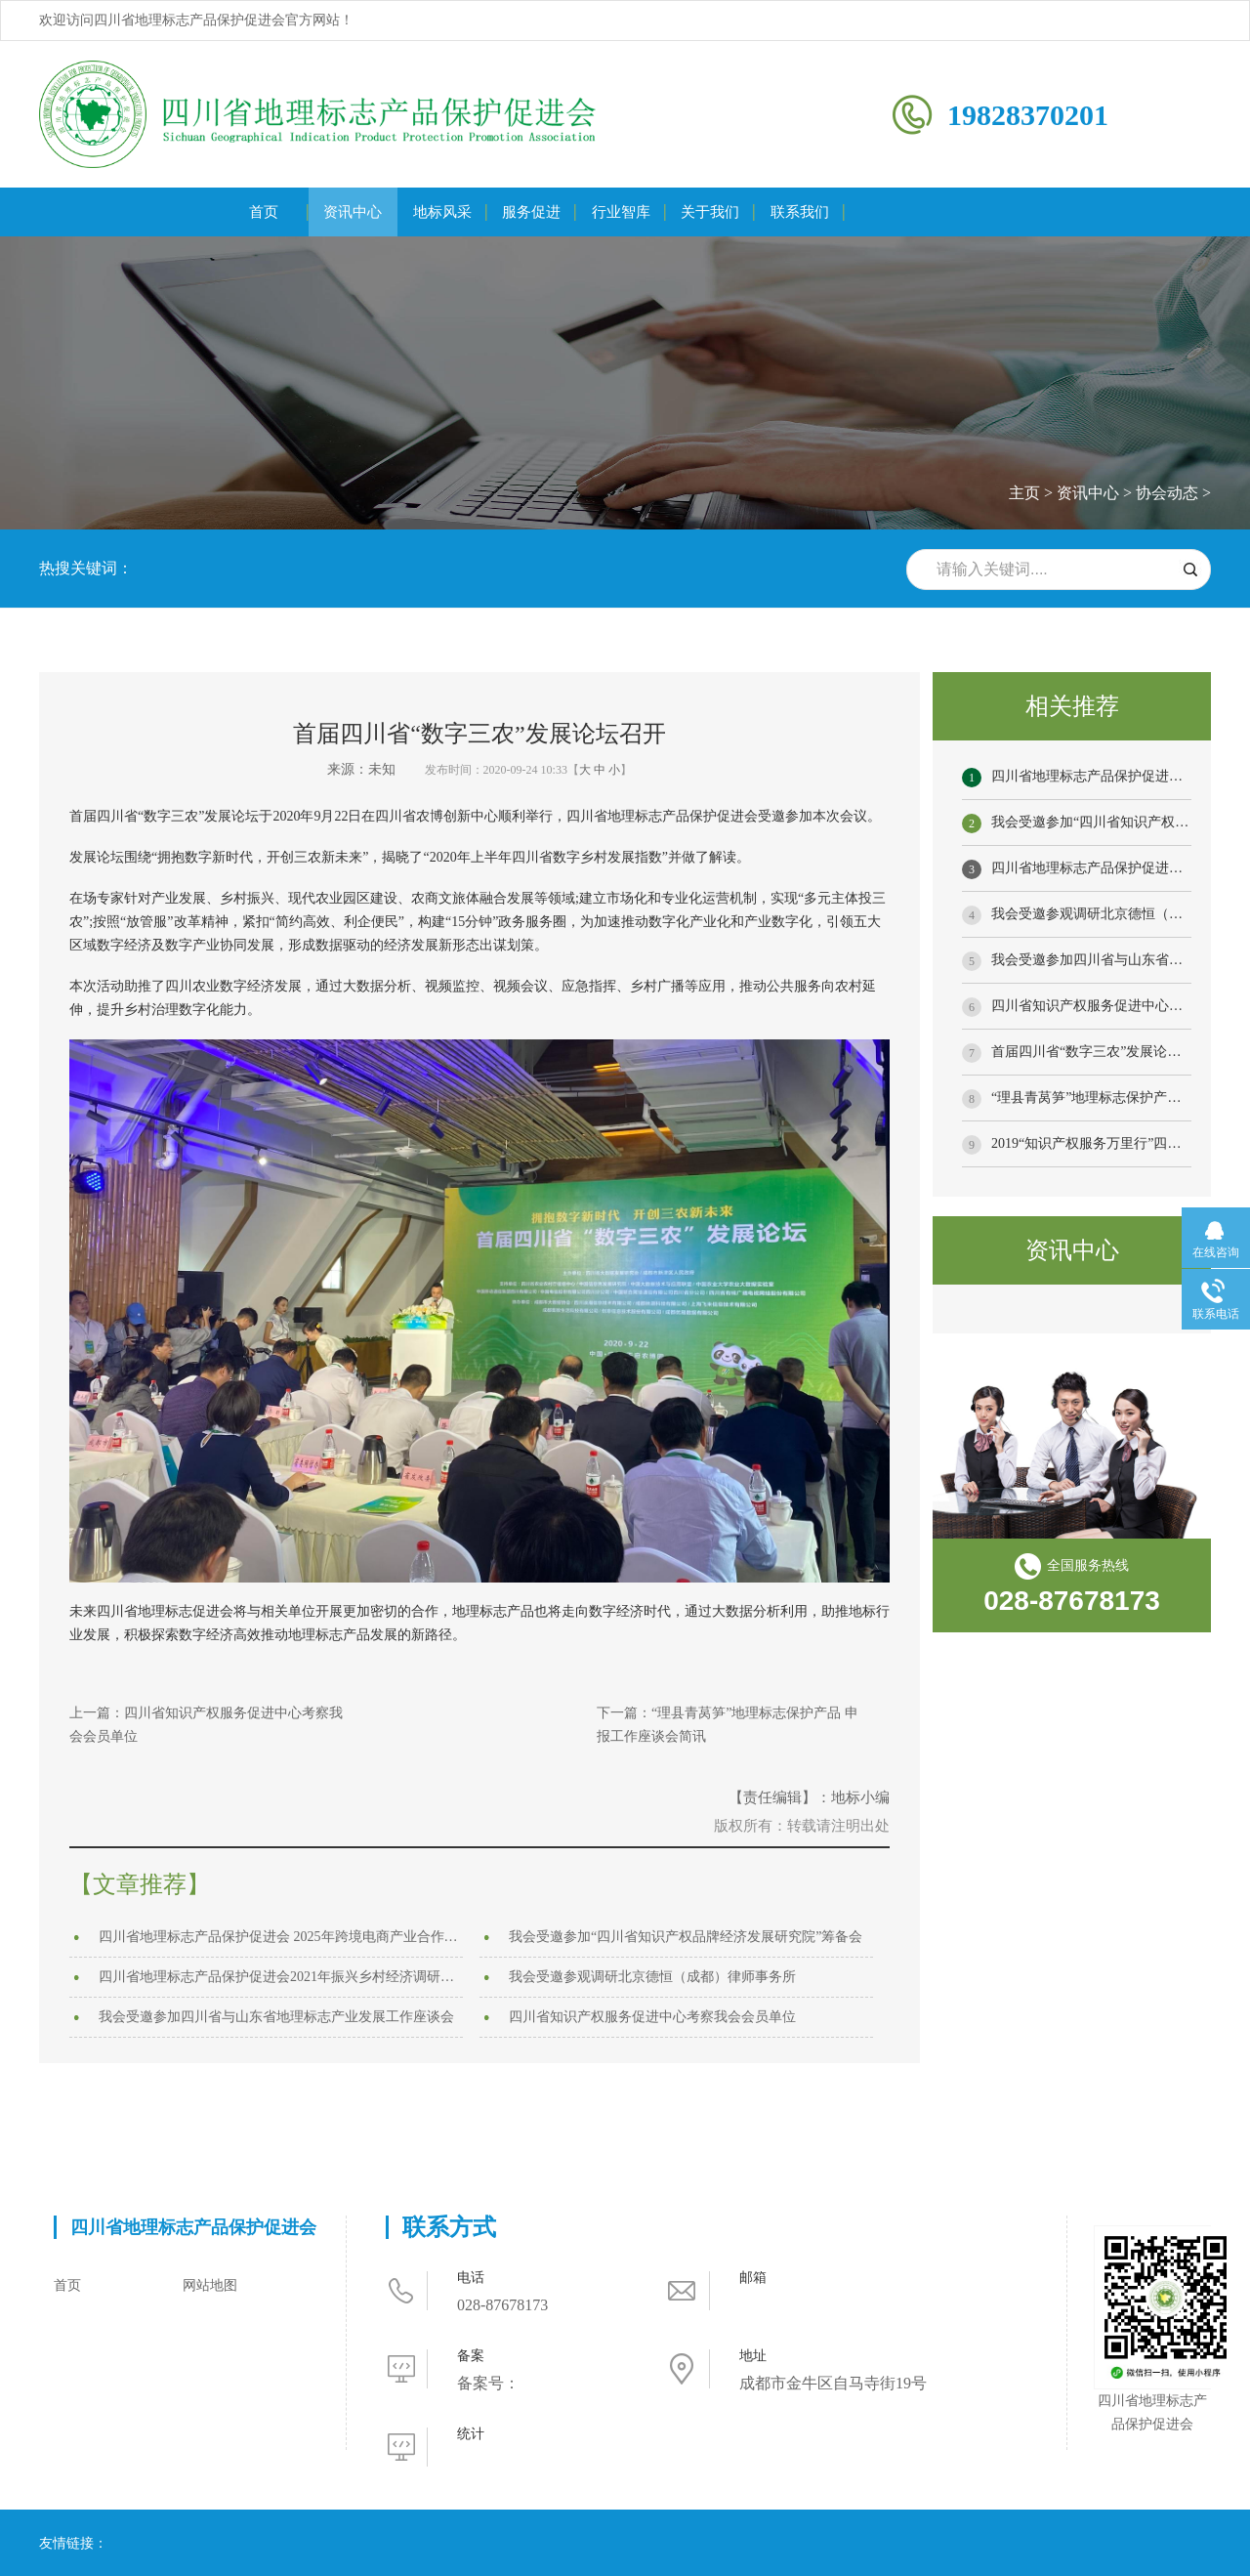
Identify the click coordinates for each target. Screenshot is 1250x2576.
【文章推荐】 (139, 1884)
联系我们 (800, 212)
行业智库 (621, 212)
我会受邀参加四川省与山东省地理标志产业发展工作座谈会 (276, 2016)
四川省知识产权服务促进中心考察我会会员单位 (652, 2016)
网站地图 (210, 2285)
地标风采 (442, 212)
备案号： (488, 2383)
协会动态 (1167, 493)
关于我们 (710, 212)
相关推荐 (1072, 706)
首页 (263, 212)
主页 (1024, 493)
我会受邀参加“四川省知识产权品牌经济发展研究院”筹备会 (685, 1936)
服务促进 (531, 212)
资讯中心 (352, 212)
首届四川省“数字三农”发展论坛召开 (1099, 1051)
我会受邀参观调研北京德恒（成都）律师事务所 (652, 1976)
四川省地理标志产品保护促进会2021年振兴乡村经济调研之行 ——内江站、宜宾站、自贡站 (281, 1976)
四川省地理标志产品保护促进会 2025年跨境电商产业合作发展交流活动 (281, 1936)
